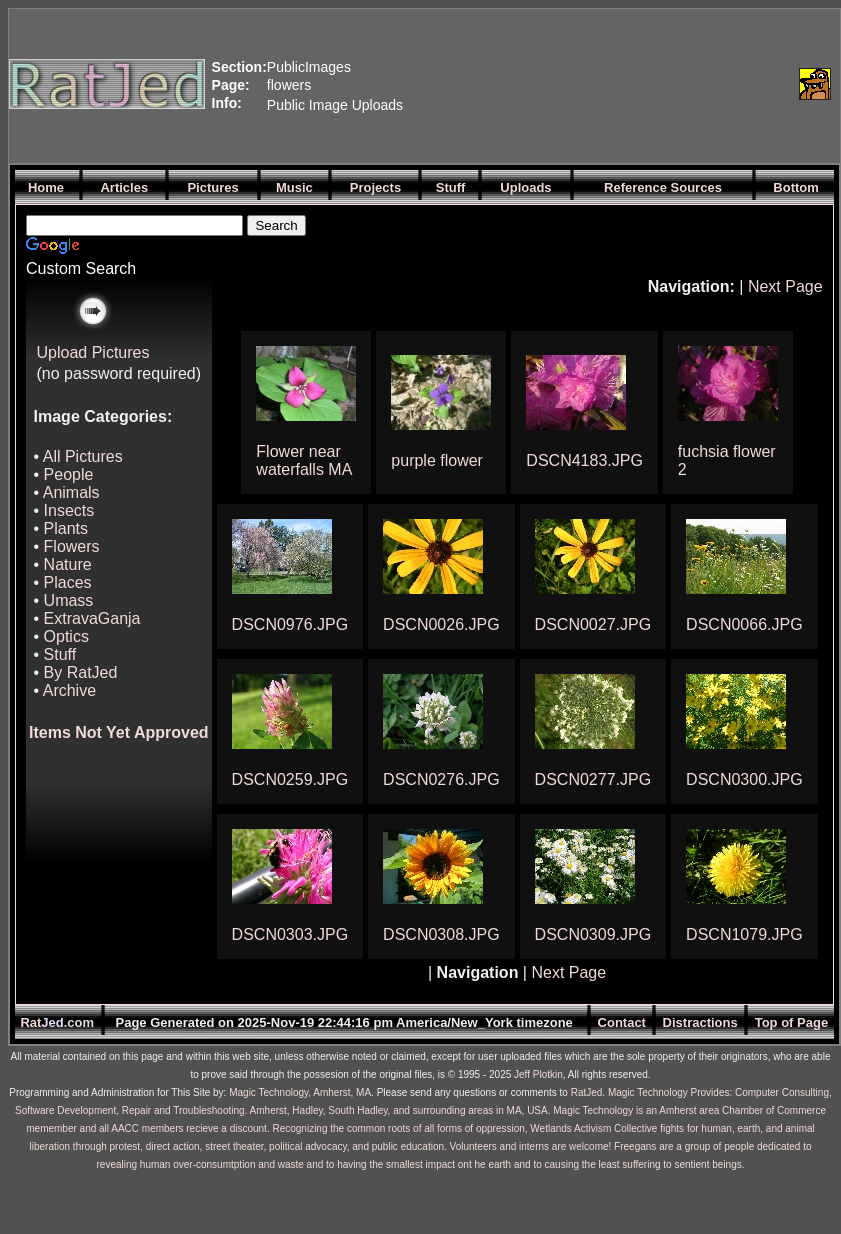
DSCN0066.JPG (744, 624)
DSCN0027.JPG (593, 624)
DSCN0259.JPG (290, 779)
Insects (69, 510)
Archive (69, 690)
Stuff (60, 654)
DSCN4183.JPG (584, 460)
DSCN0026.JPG (441, 624)
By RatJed (81, 672)
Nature (68, 564)
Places (68, 582)
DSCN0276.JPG (441, 779)
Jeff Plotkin (538, 1074)
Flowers (72, 546)
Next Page (785, 286)
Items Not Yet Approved (119, 732)
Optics (66, 636)
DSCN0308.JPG (441, 934)
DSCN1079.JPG (744, 934)
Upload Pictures (93, 352)
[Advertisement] (503, 84)
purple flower (437, 460)
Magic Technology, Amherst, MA (300, 1092)
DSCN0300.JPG (744, 779)
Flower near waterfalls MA (304, 460)
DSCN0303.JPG (290, 934)
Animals (71, 492)
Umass (69, 600)
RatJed (587, 1092)
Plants (66, 528)
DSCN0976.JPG (290, 624)
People (69, 474)
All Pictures (83, 456)
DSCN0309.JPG (593, 934)
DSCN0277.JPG (593, 779)
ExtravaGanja (92, 618)
